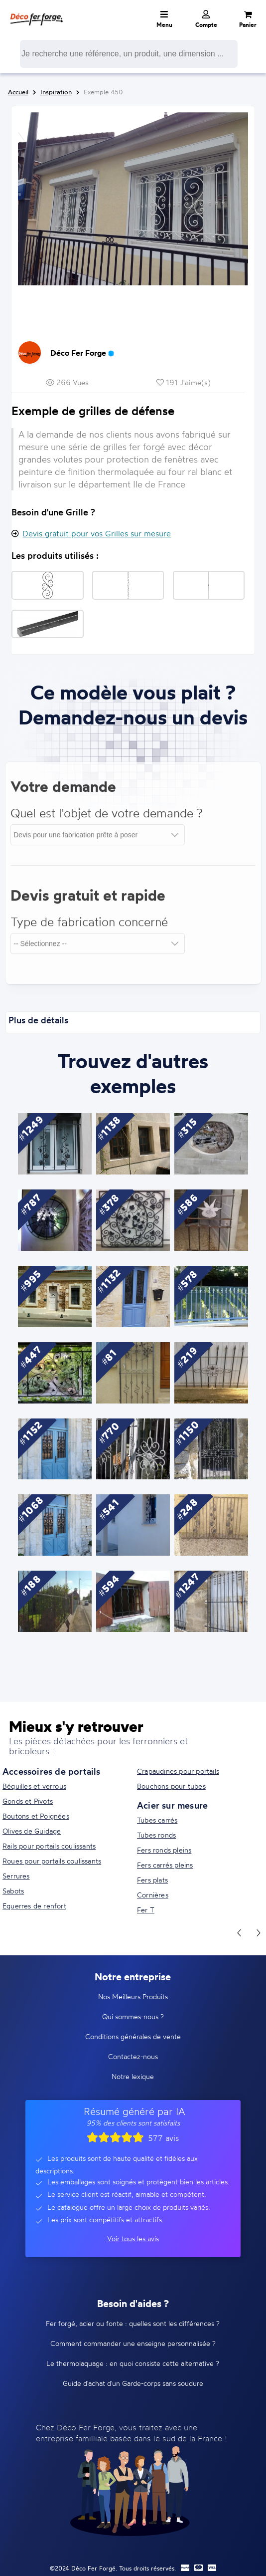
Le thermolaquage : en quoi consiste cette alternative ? (132, 2363)
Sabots (13, 1890)
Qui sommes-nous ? (133, 2016)
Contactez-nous (133, 2056)
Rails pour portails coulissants (49, 1846)
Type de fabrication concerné (89, 927)
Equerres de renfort (34, 1905)
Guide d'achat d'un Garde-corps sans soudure (133, 2383)
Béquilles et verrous (34, 1786)
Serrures (16, 1876)
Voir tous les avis (133, 2238)
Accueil (18, 92)
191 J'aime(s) (183, 382)
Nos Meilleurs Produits (133, 1996)
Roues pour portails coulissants (51, 1861)
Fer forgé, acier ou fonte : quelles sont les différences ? (133, 2323)
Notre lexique (133, 2076)
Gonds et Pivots (27, 1801)
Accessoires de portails (51, 1771)
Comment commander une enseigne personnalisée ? (133, 2343)
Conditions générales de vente (133, 2036)
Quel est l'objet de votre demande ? (106, 818)
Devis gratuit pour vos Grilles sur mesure (96, 533)
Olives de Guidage (31, 1831)
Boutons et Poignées (35, 1816)
